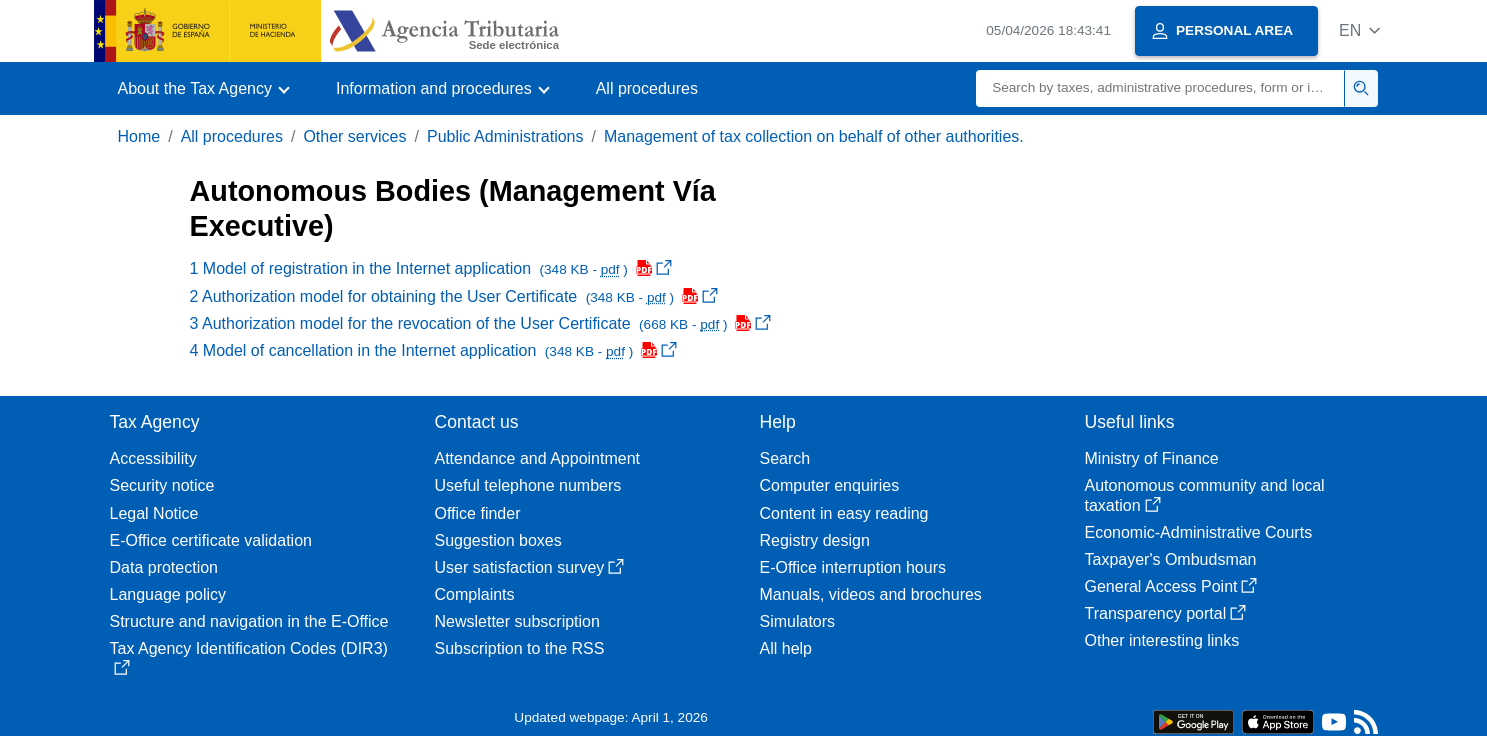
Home (139, 136)
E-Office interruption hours (853, 567)
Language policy (168, 594)
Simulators (798, 621)
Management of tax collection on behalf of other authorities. (814, 136)
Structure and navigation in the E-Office (249, 621)
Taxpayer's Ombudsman (1171, 559)
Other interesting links (1162, 640)
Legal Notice (154, 513)
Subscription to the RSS (520, 648)
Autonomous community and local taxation (1205, 495)
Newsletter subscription (517, 621)
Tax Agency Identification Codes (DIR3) (249, 657)
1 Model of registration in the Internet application (431, 268)
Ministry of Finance (1152, 458)
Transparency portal (1166, 613)
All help (786, 648)
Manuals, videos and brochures (871, 594)
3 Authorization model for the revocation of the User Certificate (481, 323)
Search (785, 458)
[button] (1359, 30)
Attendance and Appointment (538, 458)
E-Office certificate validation (211, 540)
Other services (354, 136)
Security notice (162, 485)
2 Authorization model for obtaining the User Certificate (454, 296)
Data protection (164, 567)
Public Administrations (505, 136)
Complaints (475, 594)
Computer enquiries (830, 485)
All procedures (647, 88)
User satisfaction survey (530, 567)
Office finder (478, 513)
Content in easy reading (844, 513)
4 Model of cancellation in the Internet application (434, 350)
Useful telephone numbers (528, 485)
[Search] (1160, 88)
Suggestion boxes (498, 540)
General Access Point (1171, 586)
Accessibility (153, 458)
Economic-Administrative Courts (1199, 532)
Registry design (815, 540)
